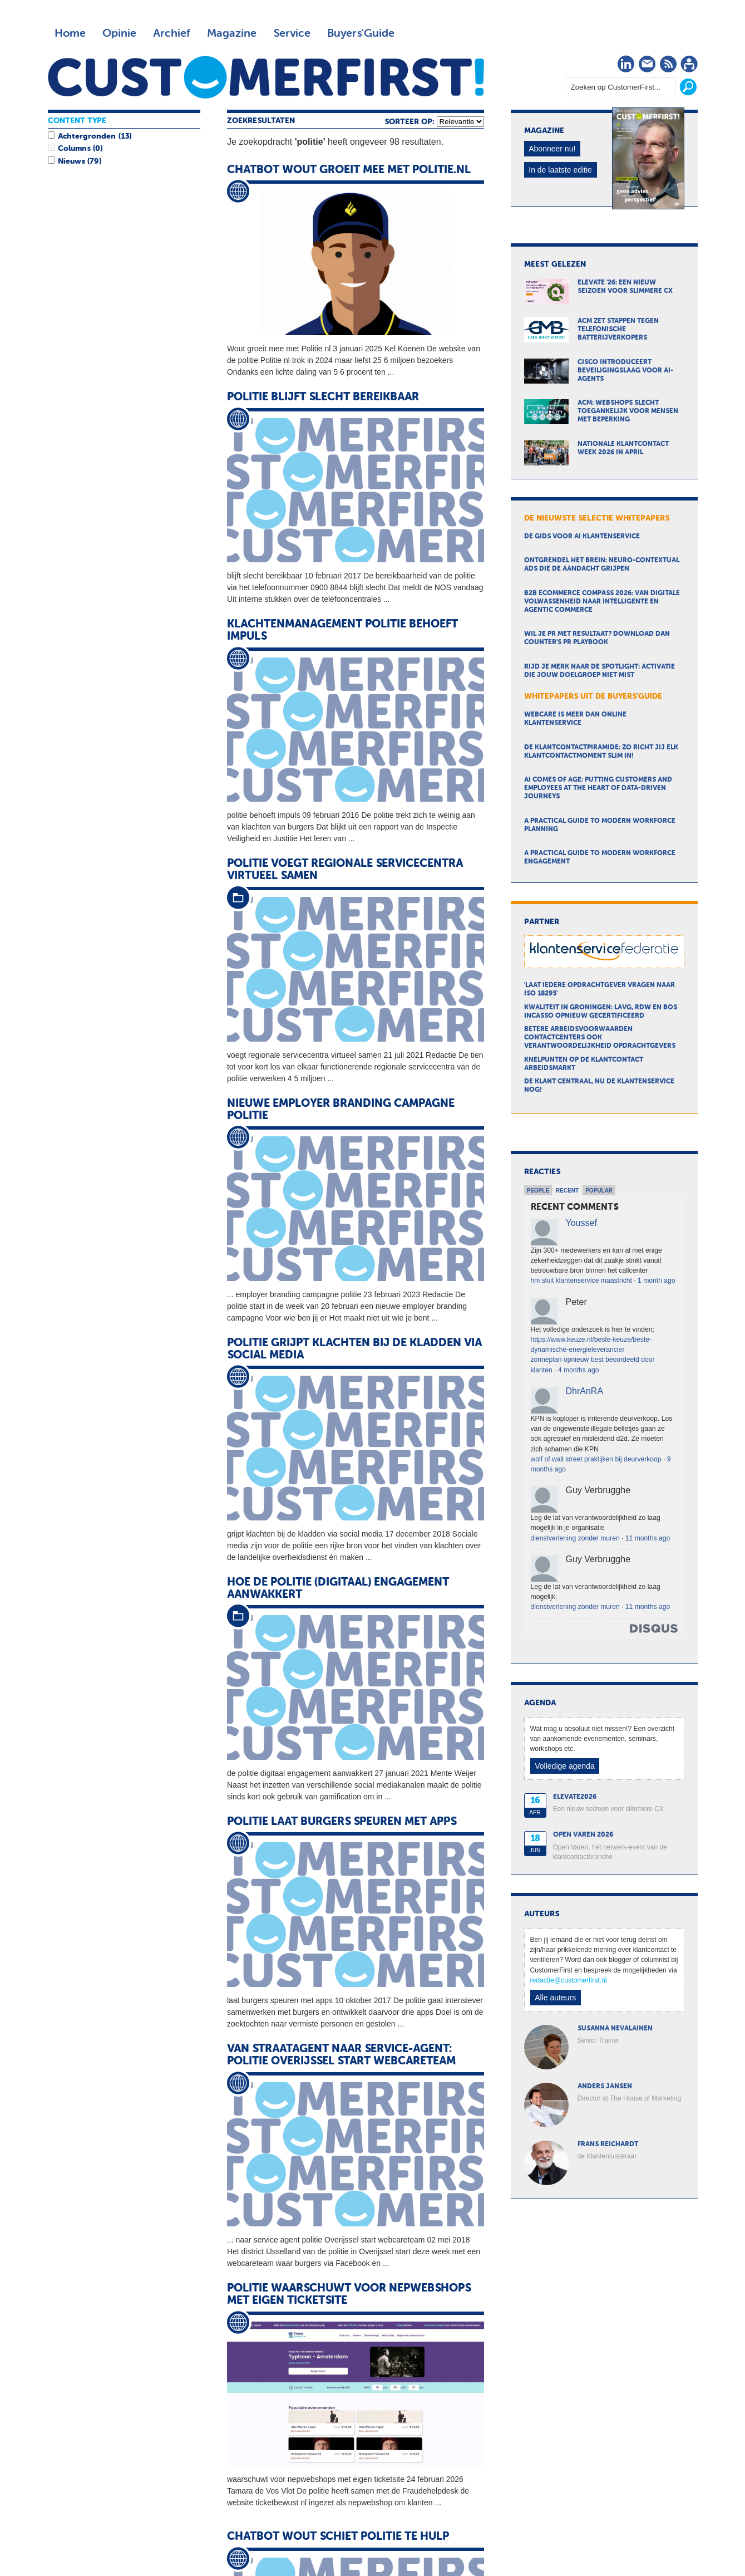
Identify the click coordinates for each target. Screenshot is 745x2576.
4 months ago (578, 1370)
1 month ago (656, 1280)
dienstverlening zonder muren (575, 1538)
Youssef (581, 1223)
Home (70, 33)
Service (291, 33)
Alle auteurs (555, 1997)
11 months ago (647, 1538)
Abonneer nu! (552, 148)
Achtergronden (87, 136)
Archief (171, 33)
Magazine (231, 33)
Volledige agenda (564, 1766)
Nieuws (71, 161)
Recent (567, 1191)
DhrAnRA (585, 1391)
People (538, 1191)
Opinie (119, 33)
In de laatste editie (560, 169)
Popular (599, 1191)
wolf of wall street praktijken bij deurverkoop (596, 1459)
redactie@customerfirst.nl (568, 1980)
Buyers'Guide (360, 33)
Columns (74, 149)
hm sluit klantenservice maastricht (581, 1280)
